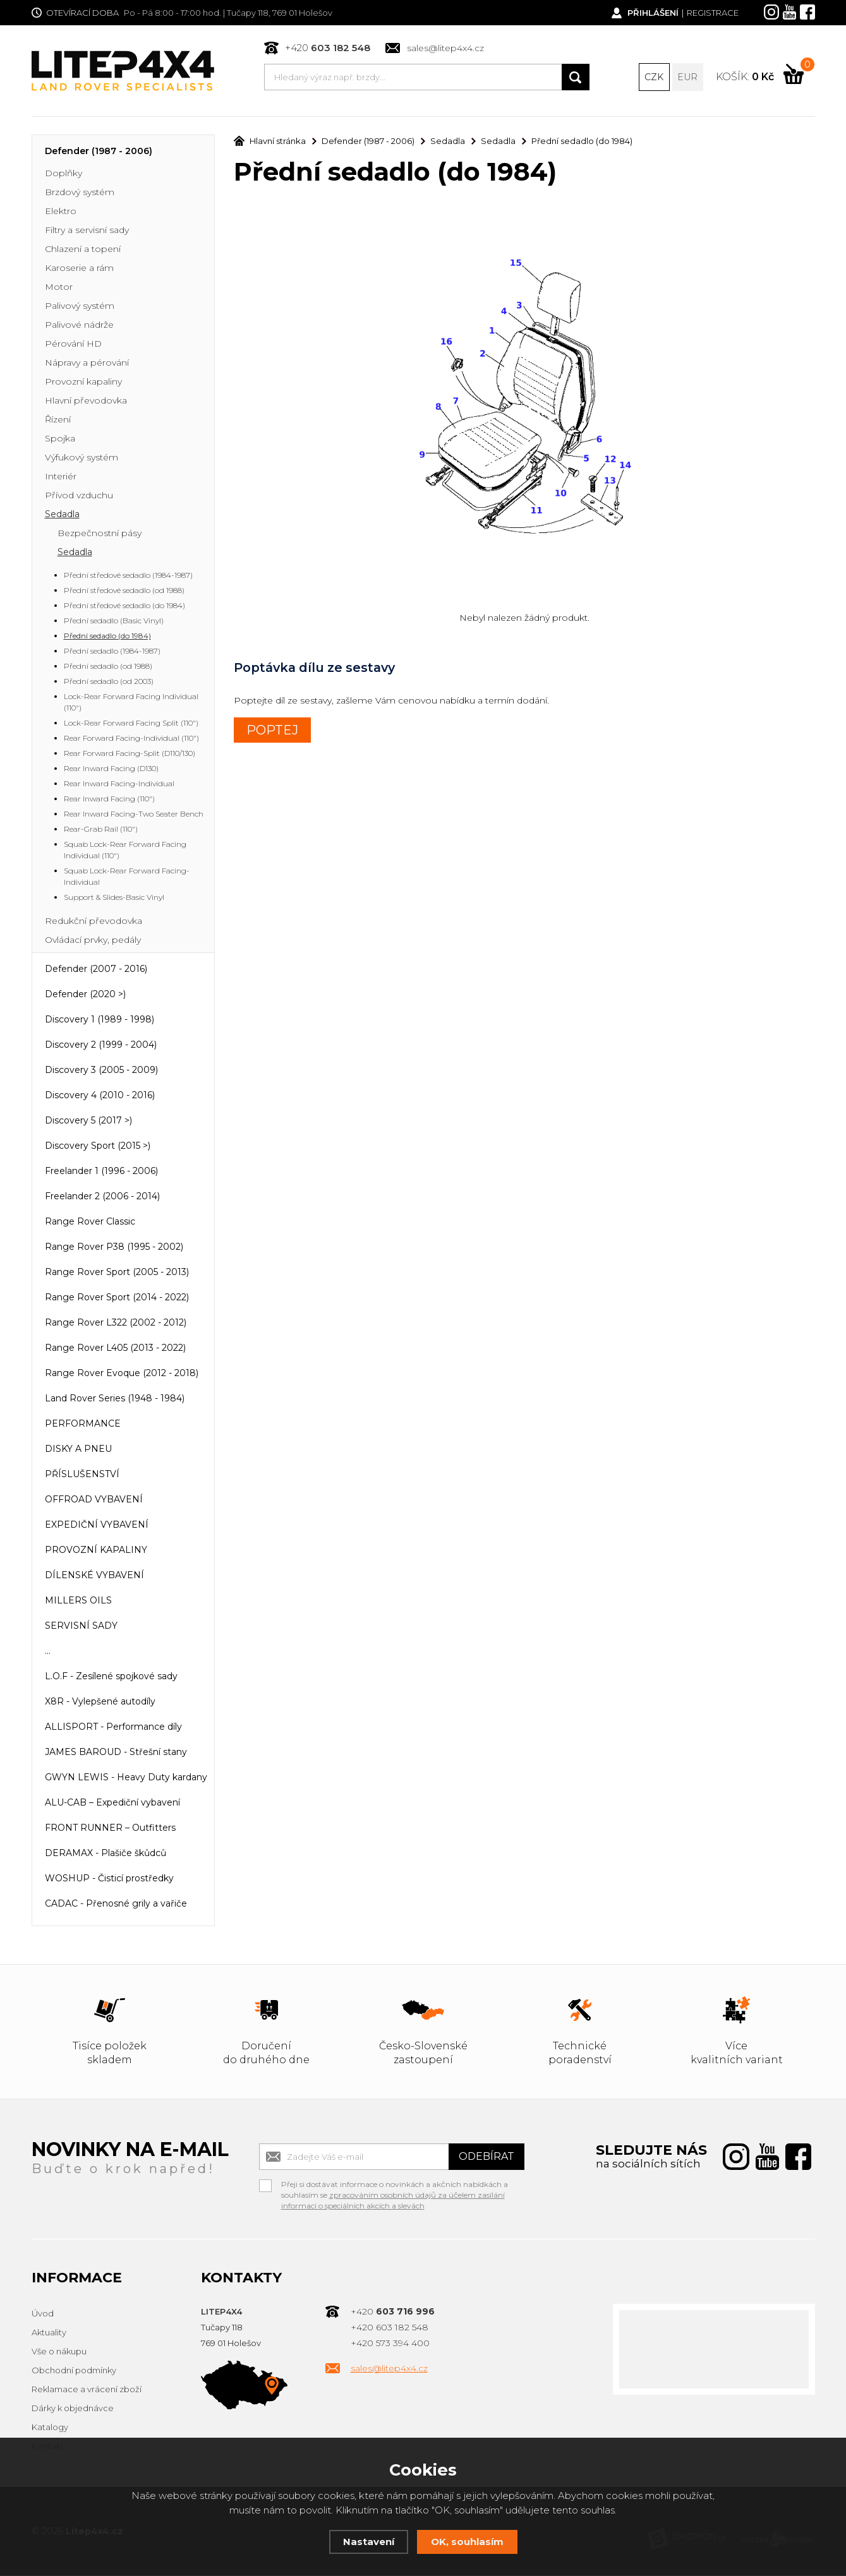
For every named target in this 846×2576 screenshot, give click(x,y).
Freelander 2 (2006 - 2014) (102, 1197)
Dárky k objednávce (73, 2409)
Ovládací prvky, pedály (93, 941)
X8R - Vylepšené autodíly (100, 1702)
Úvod (43, 2314)
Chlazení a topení (83, 250)
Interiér (60, 477)
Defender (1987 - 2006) (98, 152)
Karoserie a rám (79, 269)
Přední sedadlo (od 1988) (108, 667)
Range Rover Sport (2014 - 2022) (117, 1298)
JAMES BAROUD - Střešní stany (116, 1753)
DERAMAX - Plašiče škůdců (105, 1854)
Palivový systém (79, 307)
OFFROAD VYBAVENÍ (94, 1500)
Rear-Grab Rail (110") (101, 830)
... (48, 1652)
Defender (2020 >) (85, 995)
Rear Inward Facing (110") (109, 800)
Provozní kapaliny (83, 382)
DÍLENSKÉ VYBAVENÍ (94, 1576)
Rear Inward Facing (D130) (111, 769)
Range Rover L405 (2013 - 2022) (115, 1349)
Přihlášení (653, 13)
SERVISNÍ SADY (81, 1626)
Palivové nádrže (79, 326)
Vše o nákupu (59, 2352)
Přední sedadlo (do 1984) (107, 637)
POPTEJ (272, 731)
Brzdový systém (79, 193)
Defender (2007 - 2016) (96, 970)
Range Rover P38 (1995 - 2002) (114, 1248)
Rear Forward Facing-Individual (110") (131, 739)
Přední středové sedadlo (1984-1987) (128, 576)
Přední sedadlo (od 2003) (109, 682)
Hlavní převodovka (86, 401)
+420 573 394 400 (390, 2344)
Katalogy (50, 2428)
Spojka (60, 439)
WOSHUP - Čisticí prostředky (109, 1879)
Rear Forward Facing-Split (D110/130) (129, 754)
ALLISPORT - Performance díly (113, 1728)
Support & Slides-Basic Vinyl (114, 898)
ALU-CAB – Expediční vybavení (112, 1803)
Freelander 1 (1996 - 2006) (101, 1172)
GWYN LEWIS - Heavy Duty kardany (126, 1778)
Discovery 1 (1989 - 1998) (99, 1020)
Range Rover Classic (90, 1222)
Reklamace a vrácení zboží (87, 2390)
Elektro (60, 212)
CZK (653, 77)
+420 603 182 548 (389, 2328)
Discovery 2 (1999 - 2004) (101, 1045)
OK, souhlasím (467, 2542)
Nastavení (368, 2542)
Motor (59, 288)
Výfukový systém (81, 458)
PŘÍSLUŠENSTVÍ (82, 1475)
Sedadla (62, 515)
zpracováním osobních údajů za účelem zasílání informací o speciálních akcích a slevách (393, 2201)
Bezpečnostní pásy (99, 534)
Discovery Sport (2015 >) (97, 1147)
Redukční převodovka (93, 922)
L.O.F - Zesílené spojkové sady (111, 1677)
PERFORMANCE (83, 1424)
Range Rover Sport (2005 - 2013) (117, 1273)
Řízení (58, 420)
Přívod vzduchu (79, 496)
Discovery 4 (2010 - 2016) (100, 1096)
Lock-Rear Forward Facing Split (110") (131, 724)
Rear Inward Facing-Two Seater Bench (133, 815)
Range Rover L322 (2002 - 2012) (115, 1323)
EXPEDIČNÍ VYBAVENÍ (96, 1525)
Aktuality (49, 2333)
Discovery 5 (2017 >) (88, 1121)
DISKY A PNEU (78, 1450)
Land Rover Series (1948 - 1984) (114, 1399)
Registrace (713, 13)
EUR (687, 77)
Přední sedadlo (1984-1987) (112, 652)
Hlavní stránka (270, 142)
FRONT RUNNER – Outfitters (110, 1829)
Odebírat (486, 2158)
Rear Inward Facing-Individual (119, 784)
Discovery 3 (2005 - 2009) (101, 1071)
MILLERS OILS (78, 1601)
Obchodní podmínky (74, 2371)
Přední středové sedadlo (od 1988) (124, 591)
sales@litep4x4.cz (445, 48)
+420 (327, 48)
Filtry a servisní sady (87, 231)
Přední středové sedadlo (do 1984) (124, 606)
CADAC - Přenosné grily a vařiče (116, 1904)
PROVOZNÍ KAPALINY (96, 1551)
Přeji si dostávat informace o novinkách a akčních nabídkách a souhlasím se (394, 2187)
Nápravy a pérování (87, 363)
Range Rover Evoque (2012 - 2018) (121, 1374)
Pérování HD (73, 344)
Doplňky (63, 174)
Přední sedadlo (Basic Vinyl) (114, 621)
